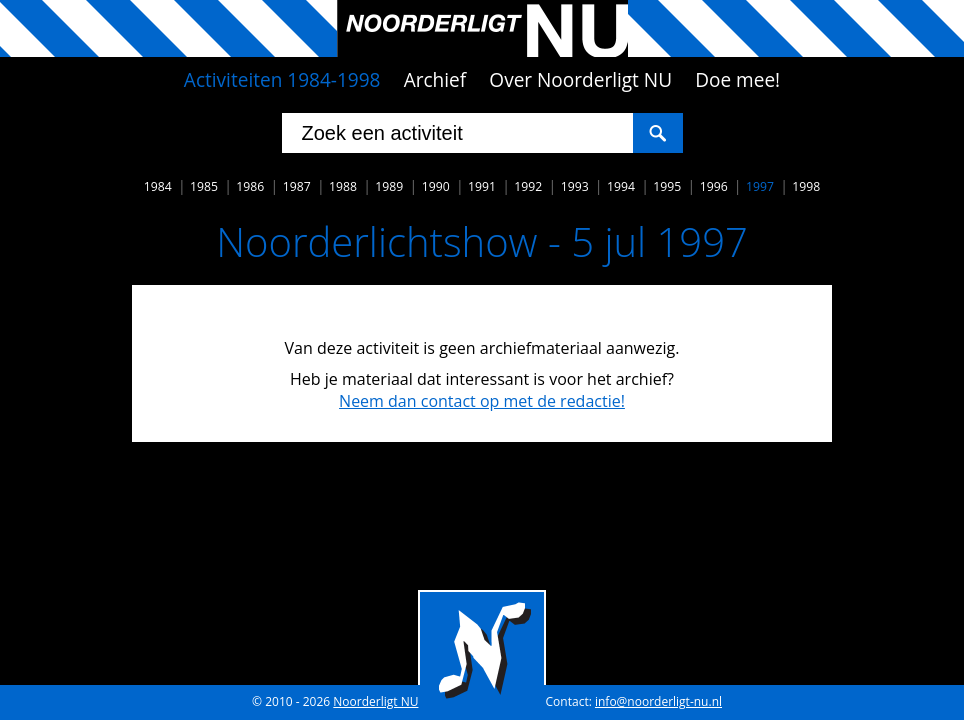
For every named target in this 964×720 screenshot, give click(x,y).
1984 (158, 186)
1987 (297, 186)
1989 (389, 186)
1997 (760, 186)
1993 (575, 186)
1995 (667, 186)
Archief (435, 80)
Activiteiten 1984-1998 (282, 80)
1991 (482, 186)
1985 (204, 186)
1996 (714, 186)
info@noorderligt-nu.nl (658, 701)
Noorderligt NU (375, 701)
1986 (250, 186)
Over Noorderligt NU (580, 80)
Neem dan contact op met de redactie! (482, 401)
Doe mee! (737, 80)
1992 (528, 186)
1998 (806, 186)
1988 (343, 186)
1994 (621, 186)
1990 (436, 186)
